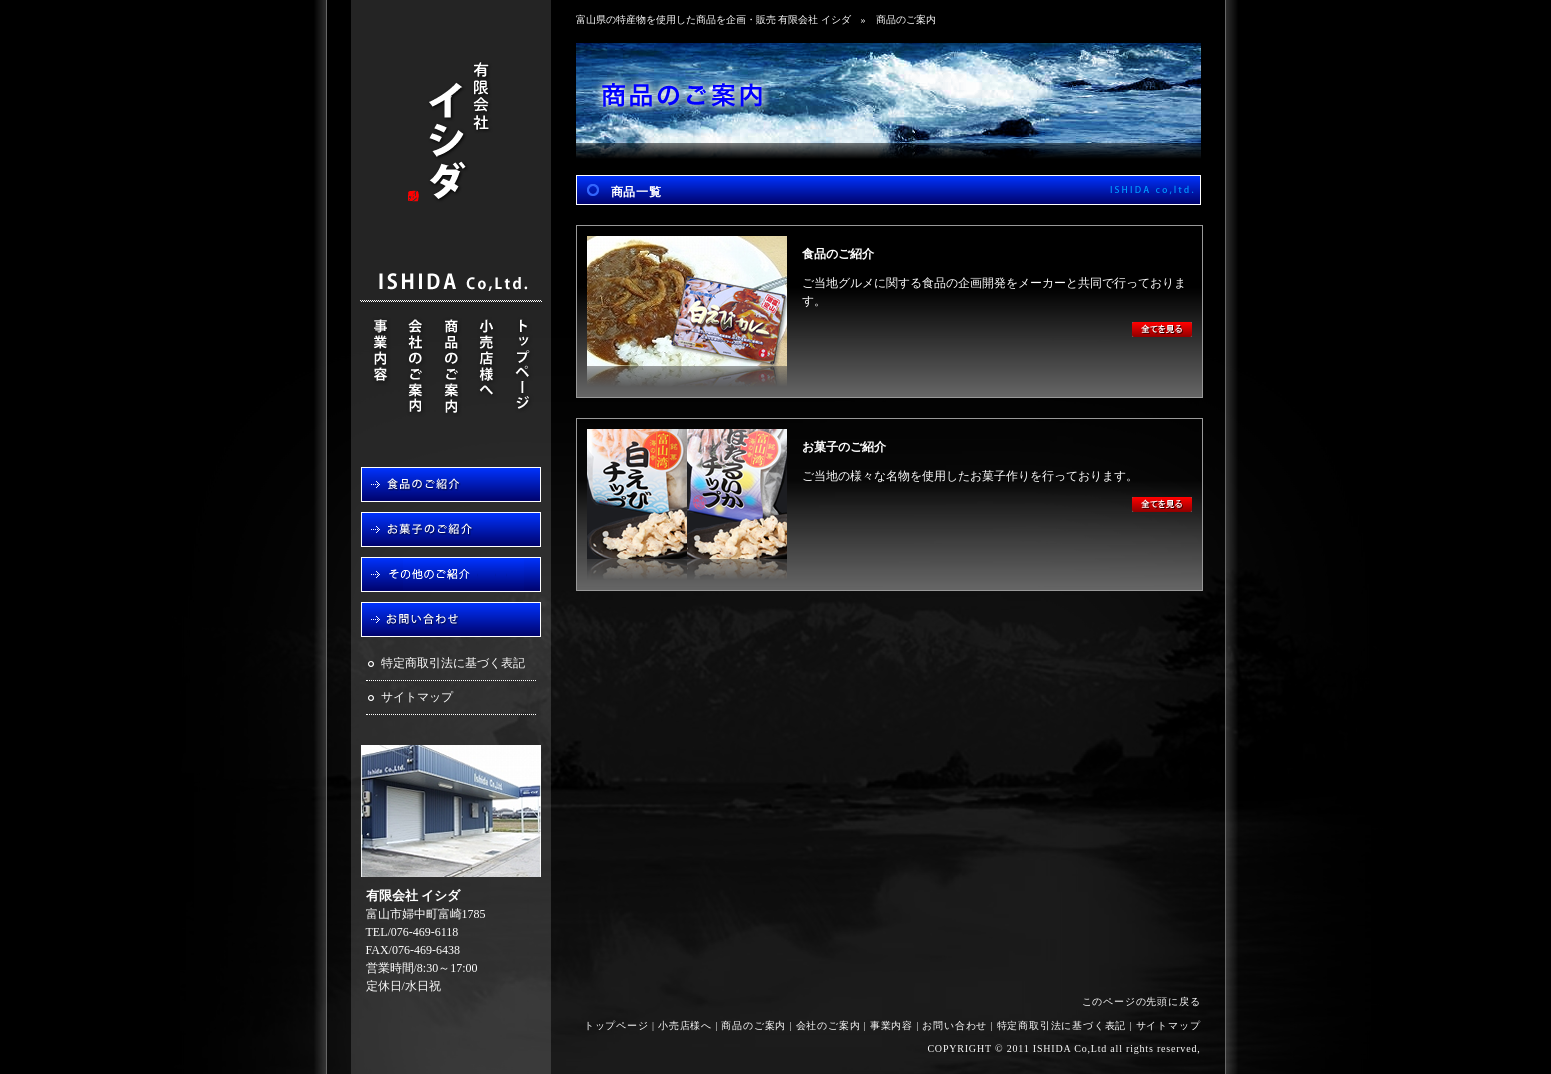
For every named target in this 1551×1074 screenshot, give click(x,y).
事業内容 (891, 1025)
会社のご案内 (828, 1025)
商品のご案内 (753, 1025)
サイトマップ (417, 697)
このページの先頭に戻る (1141, 1001)
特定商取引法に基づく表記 (453, 663)
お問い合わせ (954, 1025)
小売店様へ (685, 1025)
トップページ (616, 1025)
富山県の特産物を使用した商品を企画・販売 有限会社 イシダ (713, 19)
